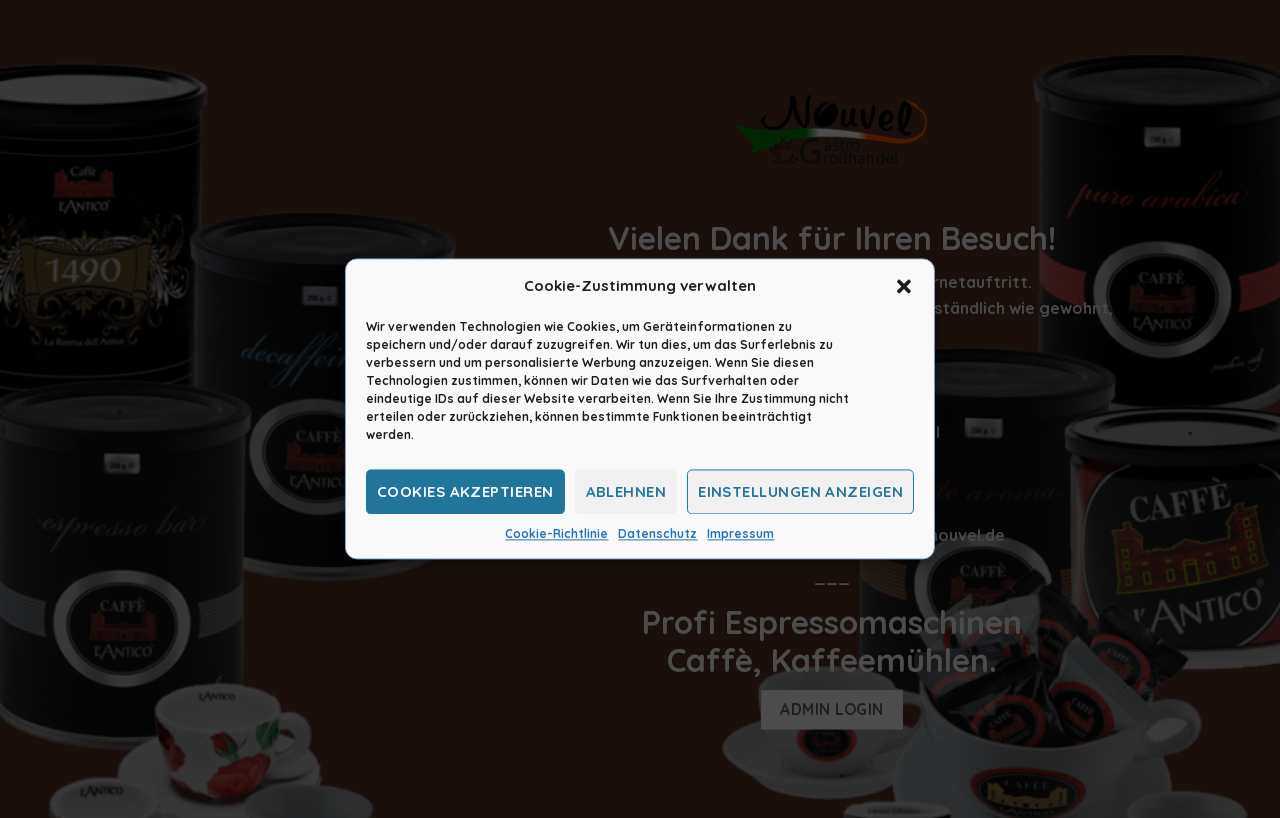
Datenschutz (657, 533)
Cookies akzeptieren (465, 491)
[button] (904, 286)
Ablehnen (626, 491)
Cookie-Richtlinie (556, 533)
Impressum (740, 533)
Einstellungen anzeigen (800, 491)
